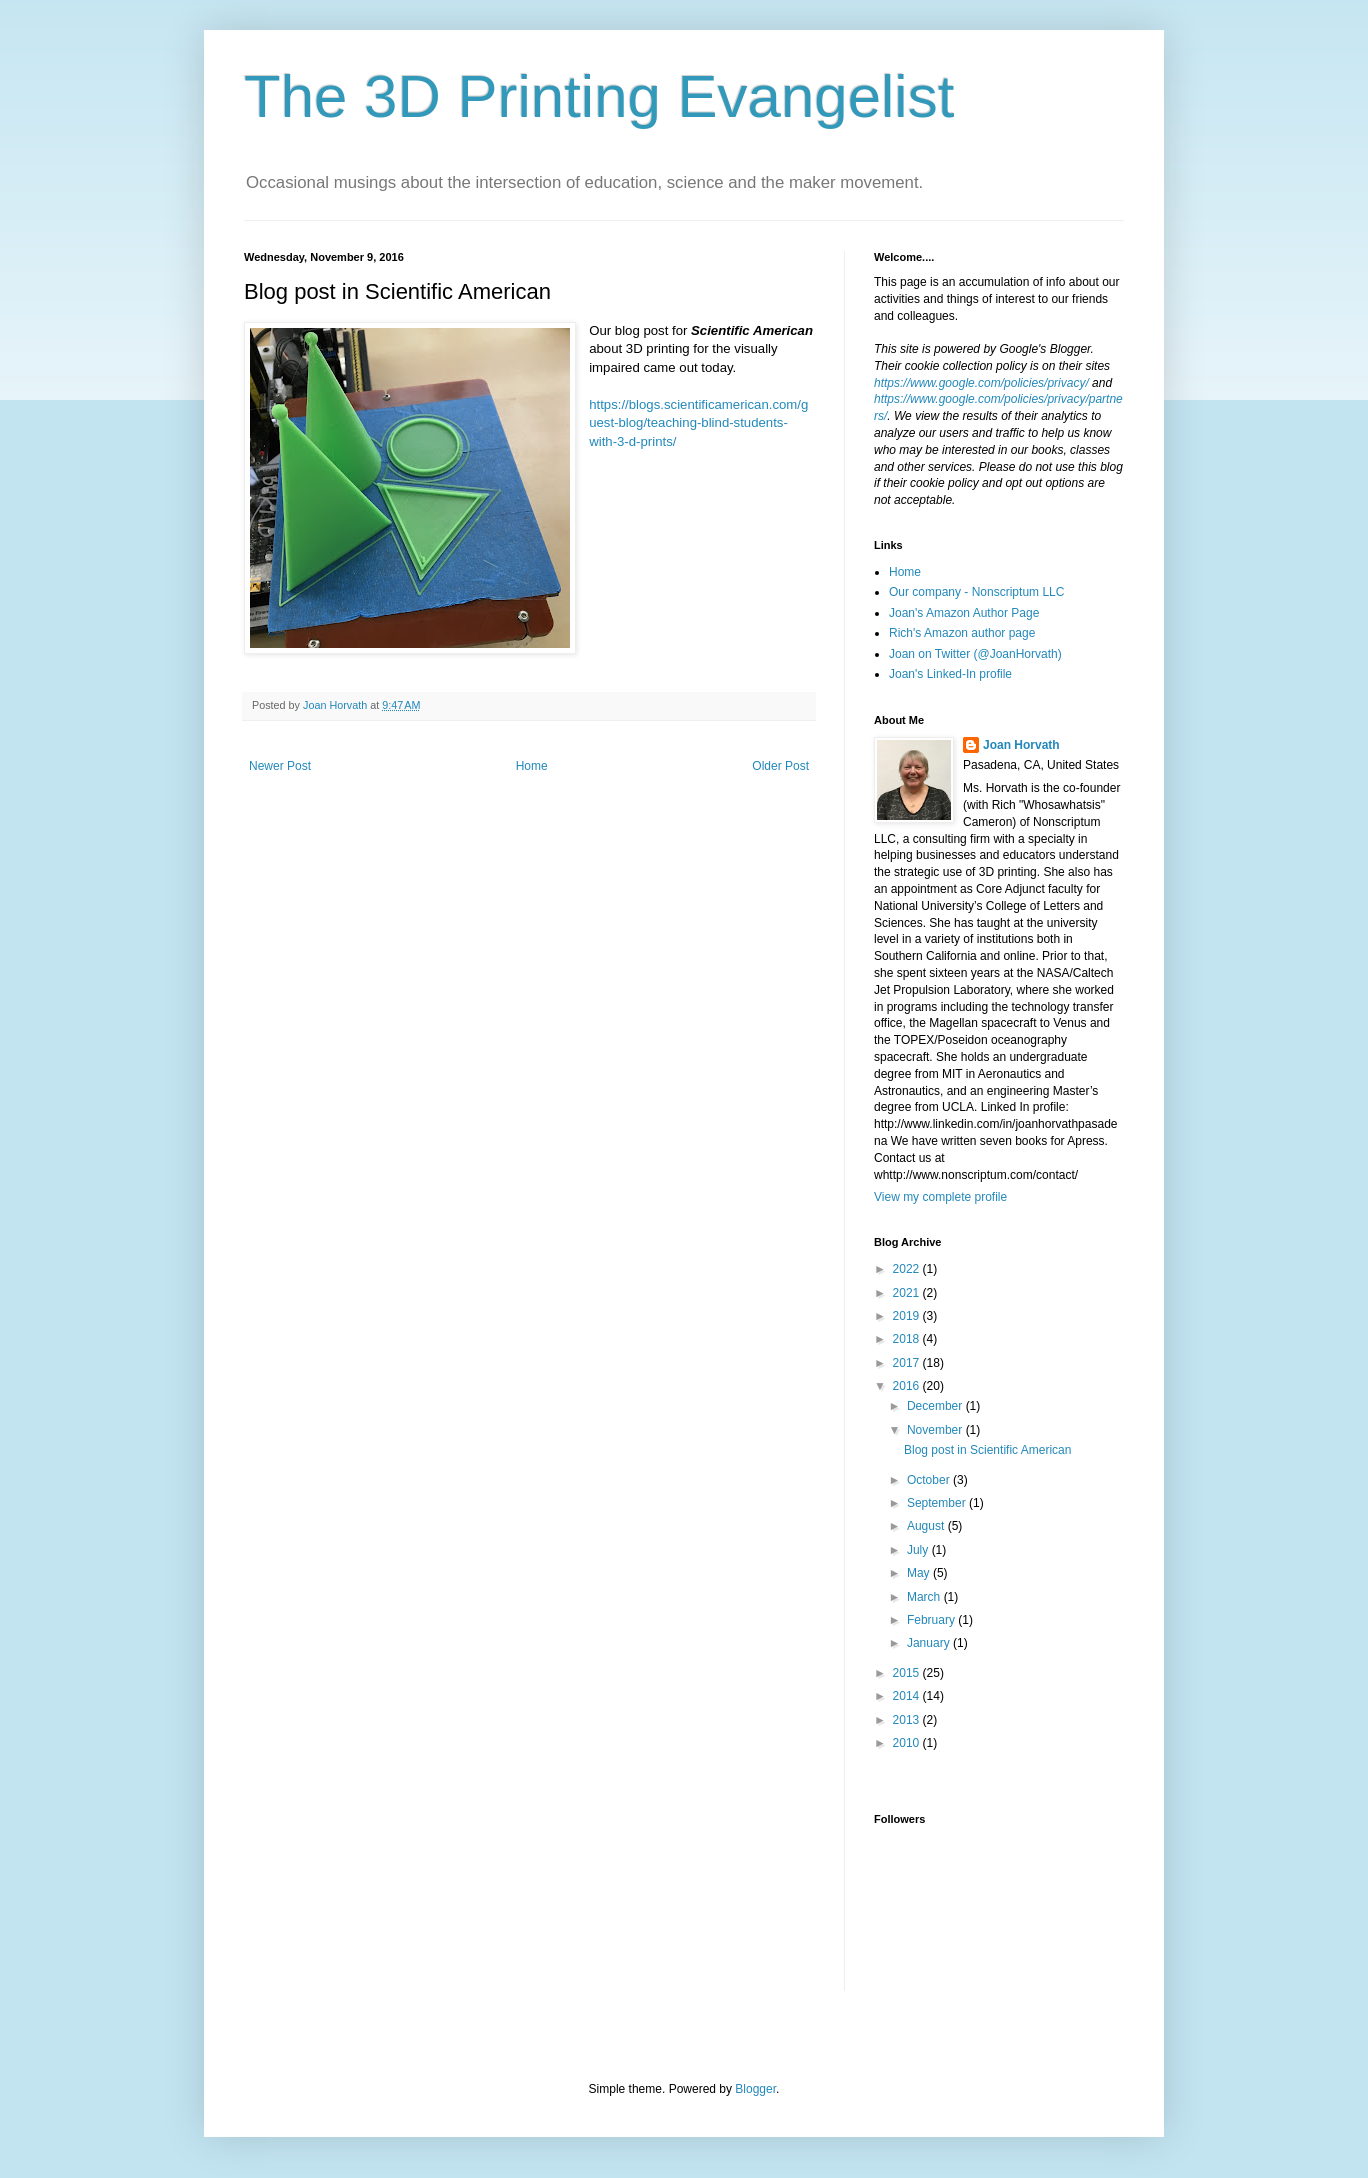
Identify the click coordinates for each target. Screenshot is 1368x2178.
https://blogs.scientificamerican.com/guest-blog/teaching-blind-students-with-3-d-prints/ (698, 423)
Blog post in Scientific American (987, 1450)
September (938, 1503)
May (920, 1573)
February (932, 1620)
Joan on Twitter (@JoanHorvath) (975, 654)
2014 (908, 1696)
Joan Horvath (1021, 745)
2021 (908, 1293)
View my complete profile (940, 1197)
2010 (908, 1743)
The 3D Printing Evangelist (599, 96)
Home (532, 766)
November (936, 1430)
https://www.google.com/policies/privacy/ (981, 383)
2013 (908, 1720)
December (936, 1406)
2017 (908, 1363)
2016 (908, 1386)
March (925, 1597)
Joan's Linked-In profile (950, 674)
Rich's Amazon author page (962, 633)
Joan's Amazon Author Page (964, 613)
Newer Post (280, 766)
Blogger (755, 2089)
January (930, 1643)
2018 (908, 1339)
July (919, 1550)
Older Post (780, 766)
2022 (908, 1269)
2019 (908, 1316)
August (927, 1526)
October (930, 1480)
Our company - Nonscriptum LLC (976, 592)
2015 (908, 1673)
